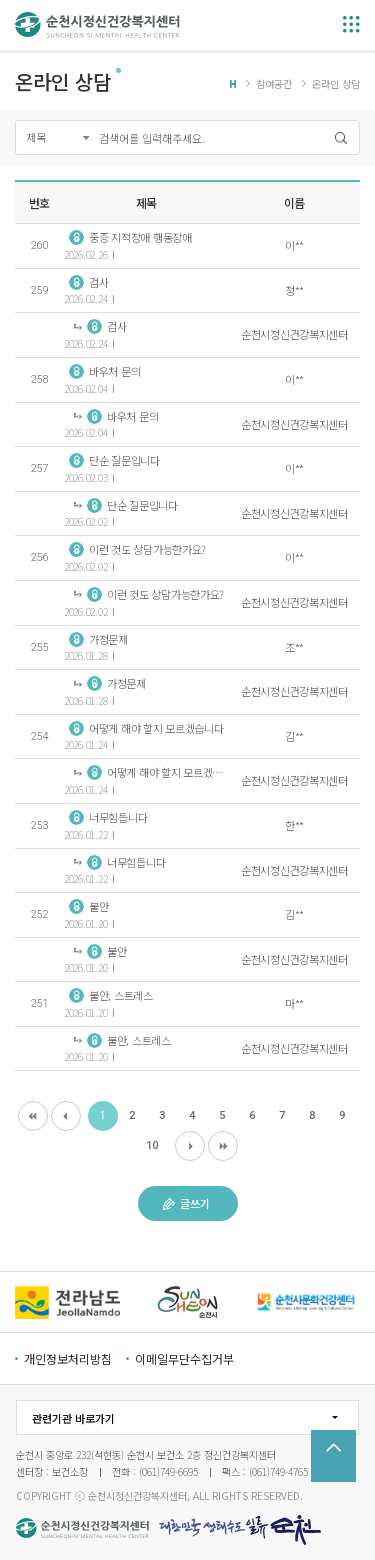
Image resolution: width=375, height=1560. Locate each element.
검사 (88, 282)
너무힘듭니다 (108, 817)
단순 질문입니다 (114, 460)
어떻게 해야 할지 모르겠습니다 (146, 728)
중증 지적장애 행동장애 (130, 237)
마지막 (223, 1146)
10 (152, 1145)
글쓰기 (186, 1203)
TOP (333, 1456)
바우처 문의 (104, 371)
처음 (33, 1116)
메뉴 (351, 24)
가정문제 (98, 639)
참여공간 (274, 83)
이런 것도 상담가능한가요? (137, 549)
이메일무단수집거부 (184, 1358)
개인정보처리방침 (68, 1358)
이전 (66, 1116)
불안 (88, 906)
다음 (190, 1146)
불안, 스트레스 (111, 995)
